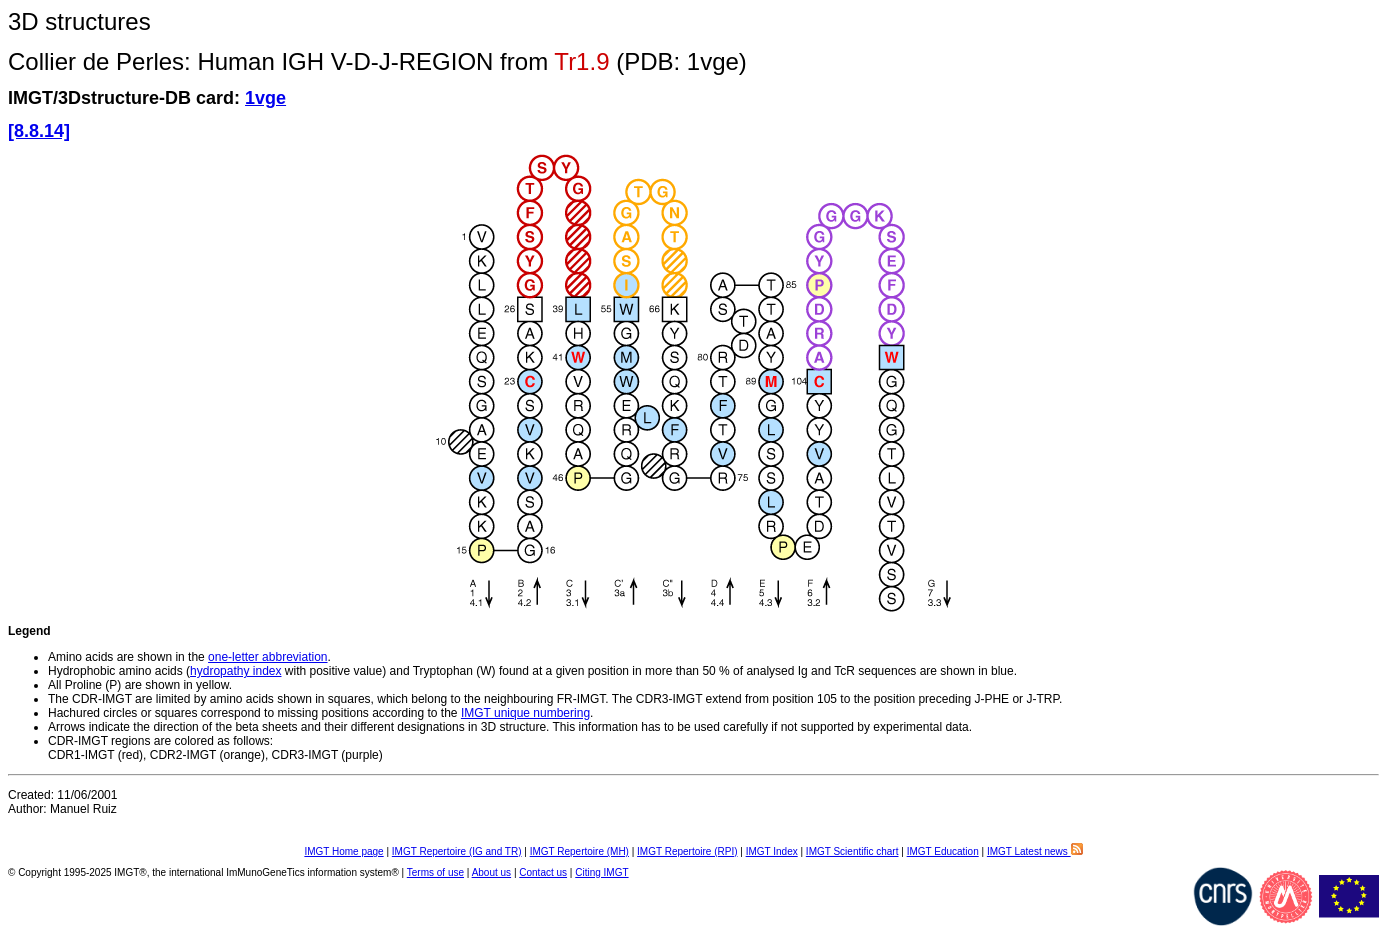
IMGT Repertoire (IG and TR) (457, 851)
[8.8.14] (39, 131)
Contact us (543, 872)
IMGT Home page (343, 851)
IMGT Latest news (1035, 851)
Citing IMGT (601, 872)
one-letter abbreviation (267, 657)
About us (491, 872)
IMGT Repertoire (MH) (579, 851)
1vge (265, 98)
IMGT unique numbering (525, 713)
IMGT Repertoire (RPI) (687, 851)
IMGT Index (772, 851)
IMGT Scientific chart (852, 851)
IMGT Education (943, 851)
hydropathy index (235, 671)
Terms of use (435, 872)
